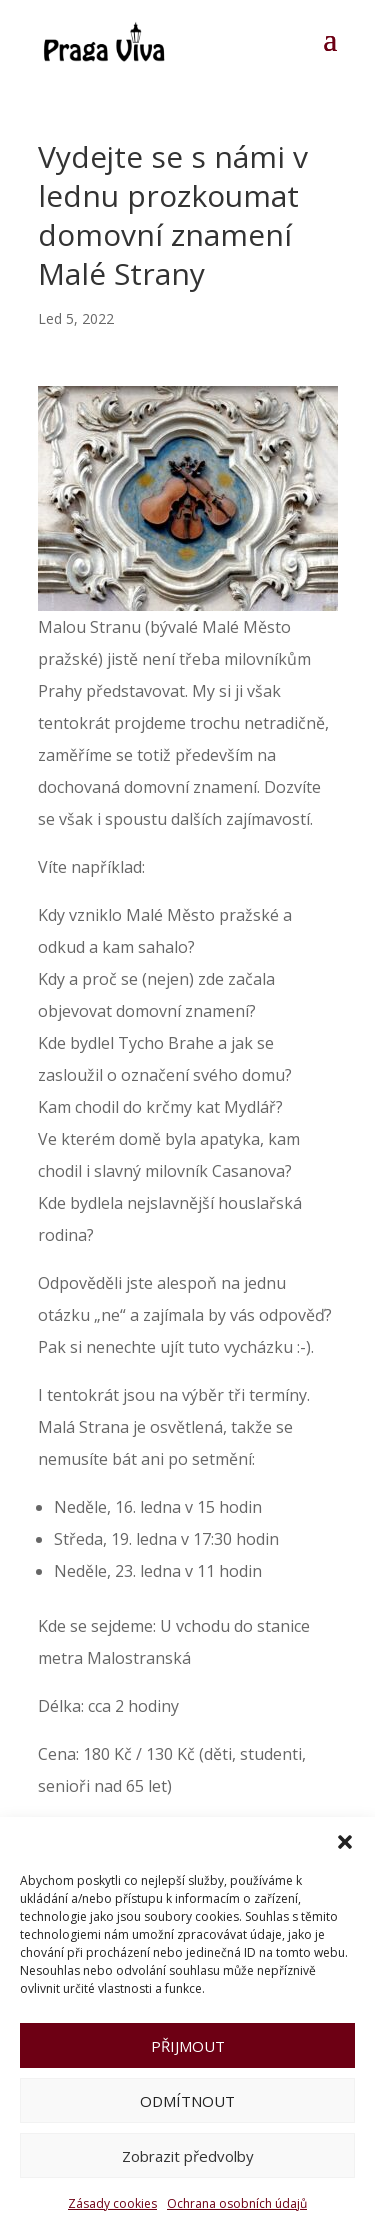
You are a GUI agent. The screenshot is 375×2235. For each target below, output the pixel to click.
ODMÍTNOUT (187, 2101)
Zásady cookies (112, 2203)
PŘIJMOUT (188, 2046)
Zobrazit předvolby (188, 2156)
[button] (345, 1842)
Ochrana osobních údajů (237, 2203)
